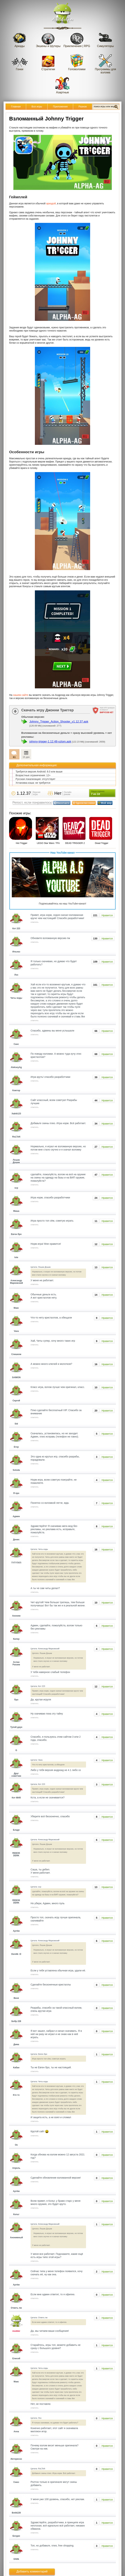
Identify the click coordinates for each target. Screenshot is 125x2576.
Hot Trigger (21, 843)
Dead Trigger (101, 843)
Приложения (60, 106)
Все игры (36, 106)
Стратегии (48, 62)
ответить (34, 922)
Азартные (63, 85)
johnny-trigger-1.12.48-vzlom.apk (50, 741)
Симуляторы (105, 39)
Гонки (20, 62)
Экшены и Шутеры (48, 39)
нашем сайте (20, 695)
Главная (16, 106)
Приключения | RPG (76, 39)
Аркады (20, 39)
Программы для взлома (105, 63)
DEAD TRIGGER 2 (75, 843)
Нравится (107, 915)
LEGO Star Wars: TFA (48, 843)
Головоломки (76, 62)
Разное (83, 106)
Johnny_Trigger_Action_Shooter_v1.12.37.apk (58, 721)
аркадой (51, 203)
